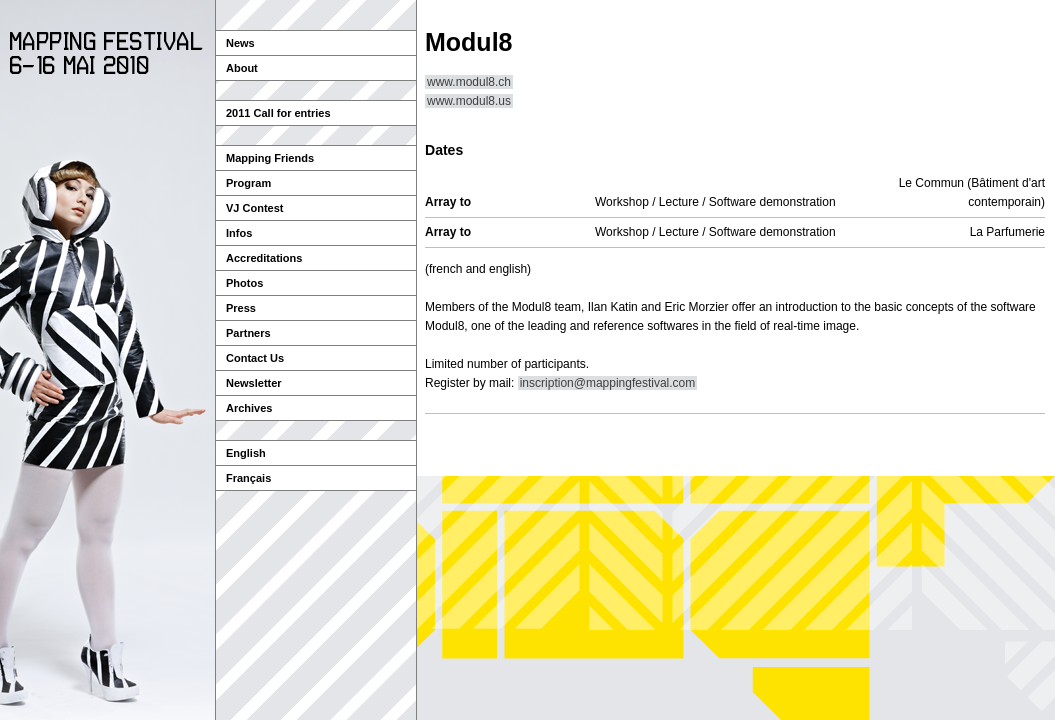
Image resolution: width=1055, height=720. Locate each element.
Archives (249, 408)
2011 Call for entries (278, 113)
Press (241, 308)
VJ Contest (254, 208)
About (242, 68)
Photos (244, 283)
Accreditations (264, 258)
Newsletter (254, 383)
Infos (239, 233)
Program (248, 183)
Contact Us (255, 358)
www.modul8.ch (469, 82)
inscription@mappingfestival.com (608, 383)
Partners (248, 333)
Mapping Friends (270, 158)
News (240, 43)
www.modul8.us (469, 101)
